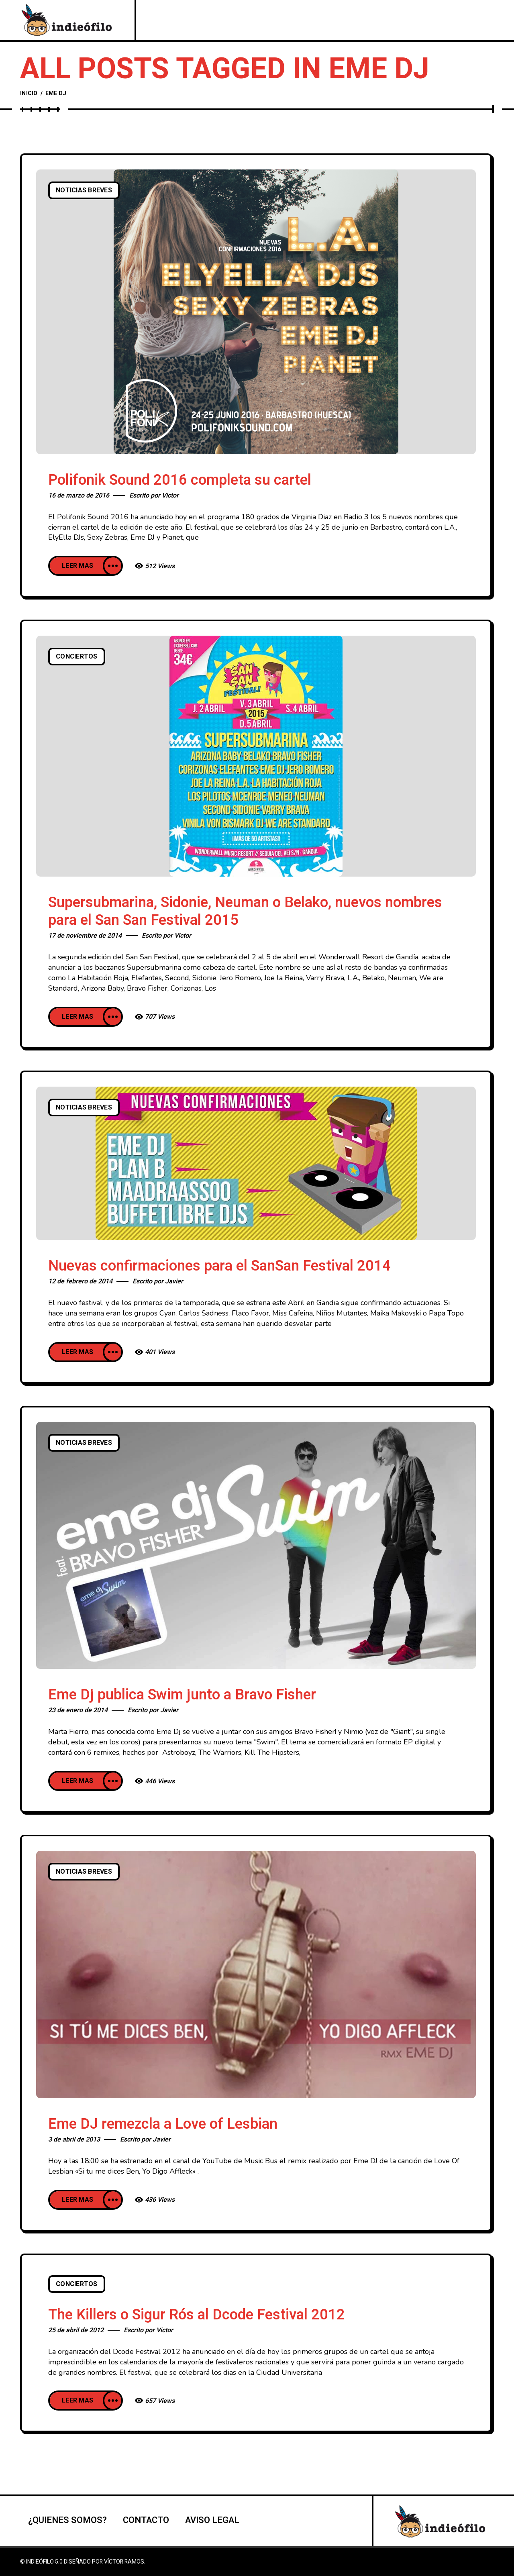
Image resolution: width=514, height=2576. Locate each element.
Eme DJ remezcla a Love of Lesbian (162, 2124)
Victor (170, 495)
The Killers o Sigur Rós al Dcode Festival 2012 (196, 2314)
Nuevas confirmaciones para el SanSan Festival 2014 (219, 1266)
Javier (174, 1281)
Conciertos (77, 656)
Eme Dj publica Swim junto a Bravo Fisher (182, 1694)
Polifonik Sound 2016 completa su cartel (179, 480)
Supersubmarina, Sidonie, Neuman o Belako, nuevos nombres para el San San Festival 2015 (245, 911)
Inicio (29, 93)
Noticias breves (84, 190)
